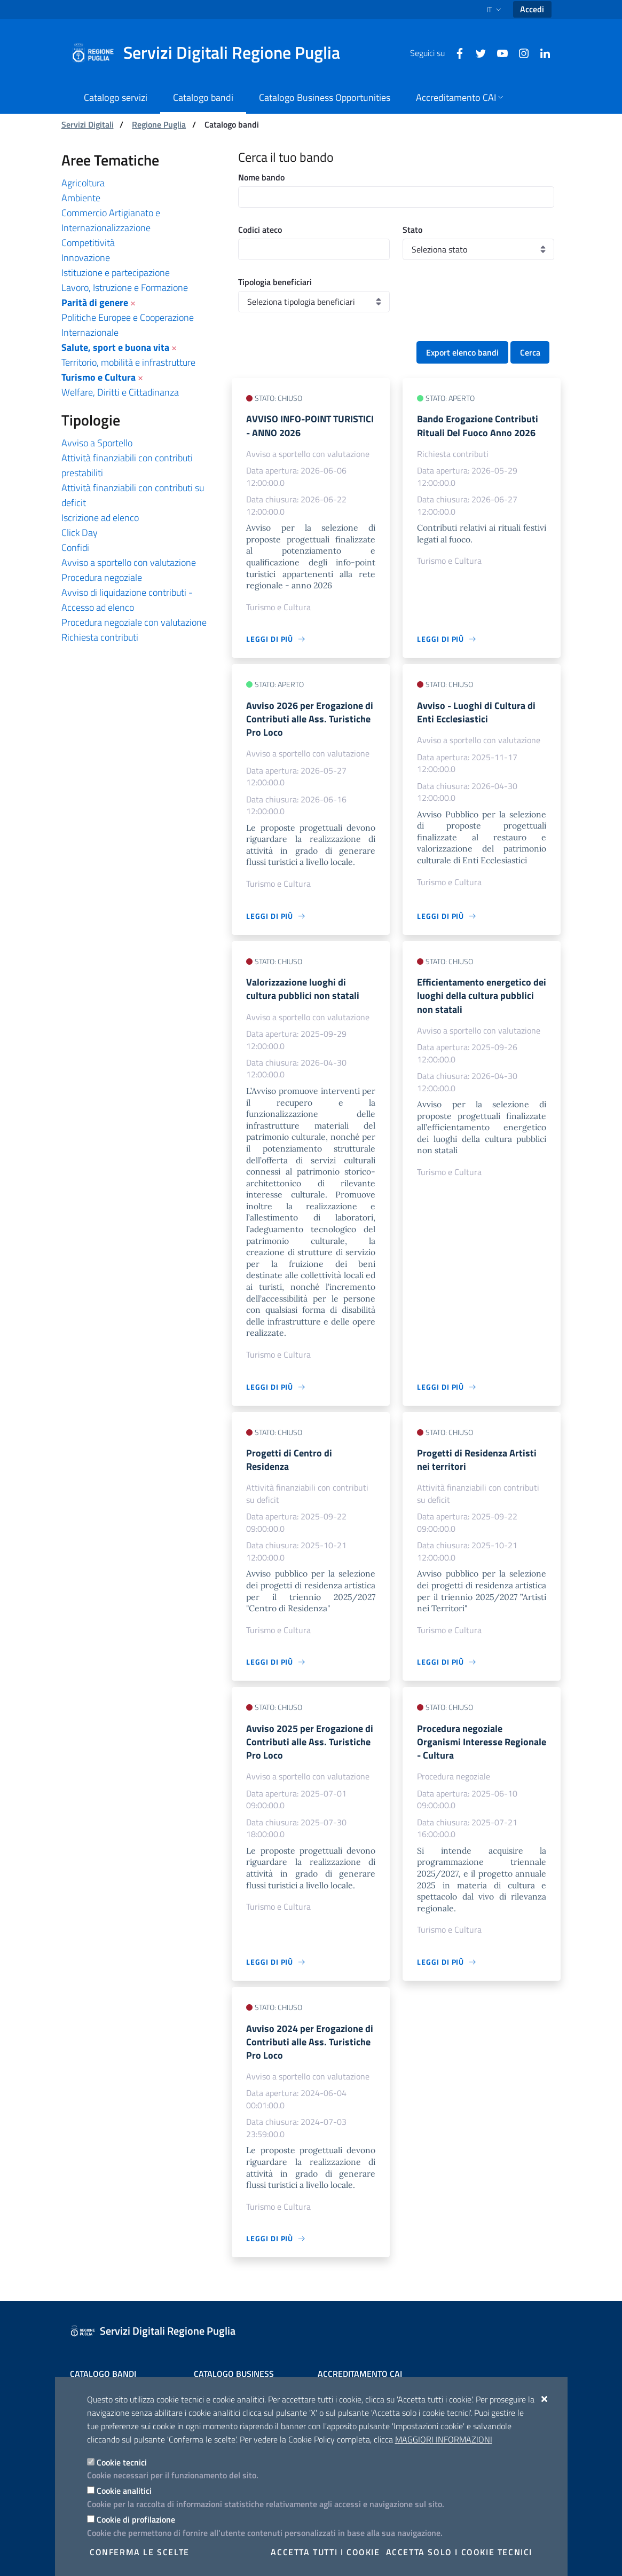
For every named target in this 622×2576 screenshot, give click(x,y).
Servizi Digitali (87, 124)
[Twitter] (476, 52)
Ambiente (80, 198)
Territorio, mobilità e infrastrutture (128, 362)
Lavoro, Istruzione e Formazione (124, 287)
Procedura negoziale (101, 577)
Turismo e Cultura (98, 377)
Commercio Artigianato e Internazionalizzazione (110, 220)
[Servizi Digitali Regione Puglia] (212, 53)
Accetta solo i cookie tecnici (459, 2552)
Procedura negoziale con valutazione (134, 622)
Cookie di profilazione (136, 2519)
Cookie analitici (124, 2490)
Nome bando (261, 177)
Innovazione (85, 257)
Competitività (88, 242)
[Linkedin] (541, 52)
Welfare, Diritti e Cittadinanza (120, 392)
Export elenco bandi (462, 352)
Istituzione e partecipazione (115, 272)
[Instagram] (519, 52)
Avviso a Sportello (96, 443)
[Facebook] (455, 52)
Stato (412, 229)
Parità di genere (94, 302)
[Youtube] (498, 52)
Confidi (75, 547)
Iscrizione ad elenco (100, 517)
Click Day (79, 532)
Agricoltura (83, 183)
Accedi (532, 9)
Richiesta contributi (99, 637)
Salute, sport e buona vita (115, 347)
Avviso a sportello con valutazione (128, 562)
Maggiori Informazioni (443, 2439)
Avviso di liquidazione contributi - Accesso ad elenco (127, 600)
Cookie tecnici (122, 2462)
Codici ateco (260, 229)
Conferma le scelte (140, 2552)
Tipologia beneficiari (275, 281)
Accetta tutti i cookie (325, 2552)
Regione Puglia (159, 124)
